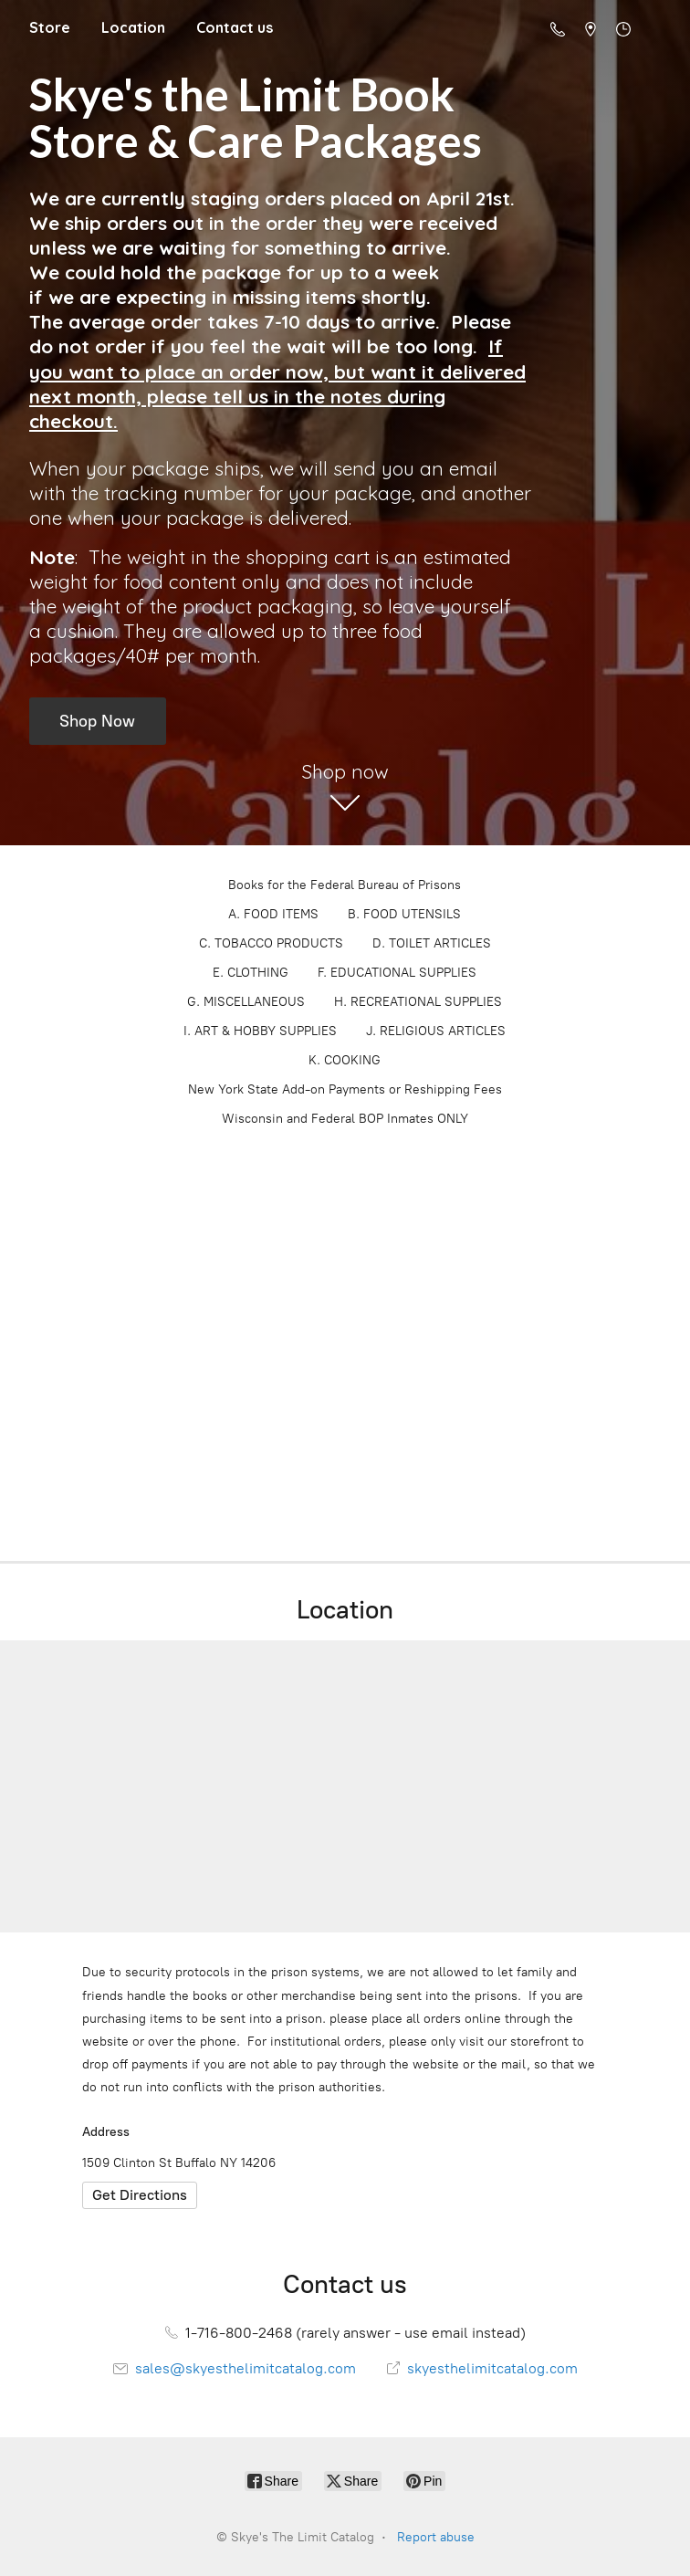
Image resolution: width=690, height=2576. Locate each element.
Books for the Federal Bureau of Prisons (344, 885)
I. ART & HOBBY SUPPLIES (260, 1031)
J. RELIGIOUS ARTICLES (436, 1031)
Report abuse (436, 2537)
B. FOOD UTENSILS (404, 914)
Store (49, 27)
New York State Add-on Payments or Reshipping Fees (345, 1089)
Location (133, 27)
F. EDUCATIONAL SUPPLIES (397, 972)
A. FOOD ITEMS (273, 914)
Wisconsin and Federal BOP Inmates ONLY (345, 1118)
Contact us (234, 27)
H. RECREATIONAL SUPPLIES (418, 1002)
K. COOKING (344, 1060)
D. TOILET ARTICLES (431, 943)
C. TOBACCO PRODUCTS (271, 943)
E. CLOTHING (250, 972)
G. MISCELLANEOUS (246, 1002)
